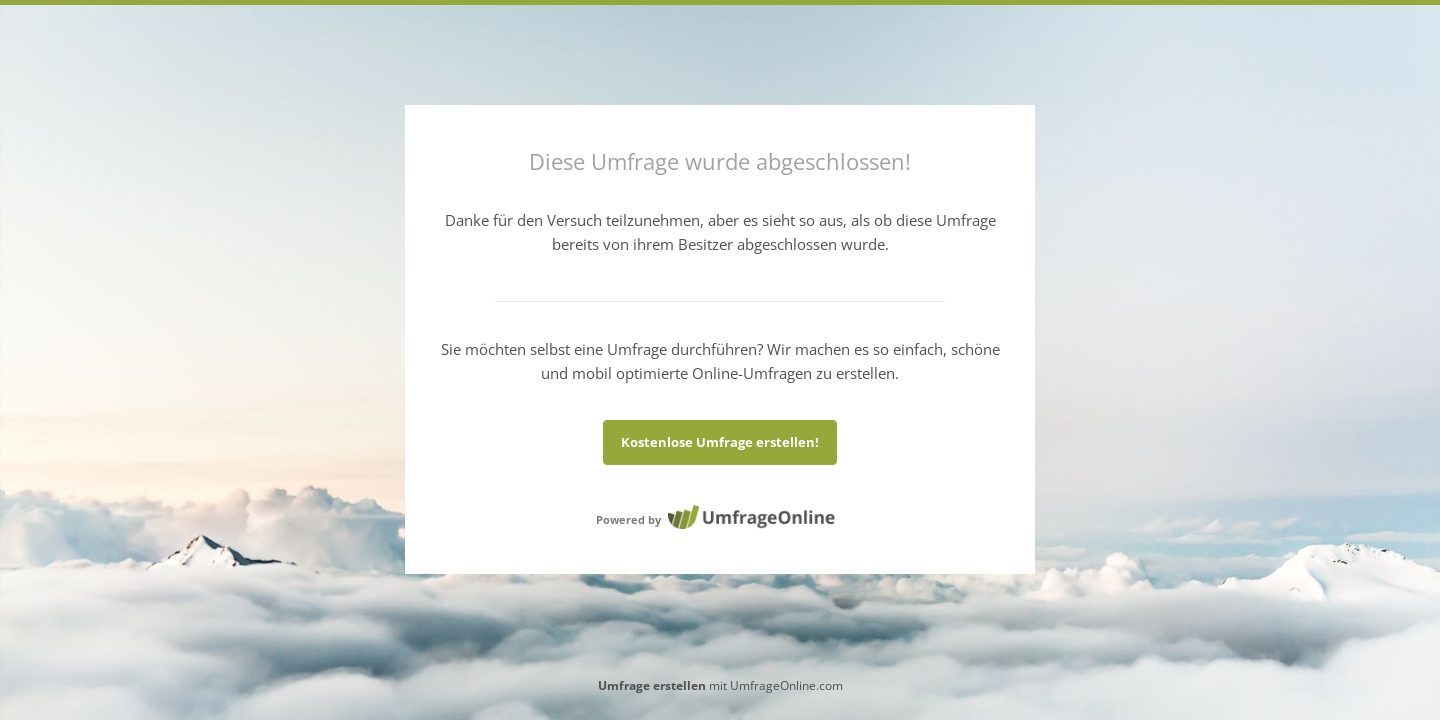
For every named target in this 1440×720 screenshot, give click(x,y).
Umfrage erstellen (652, 685)
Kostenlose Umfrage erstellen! (720, 442)
